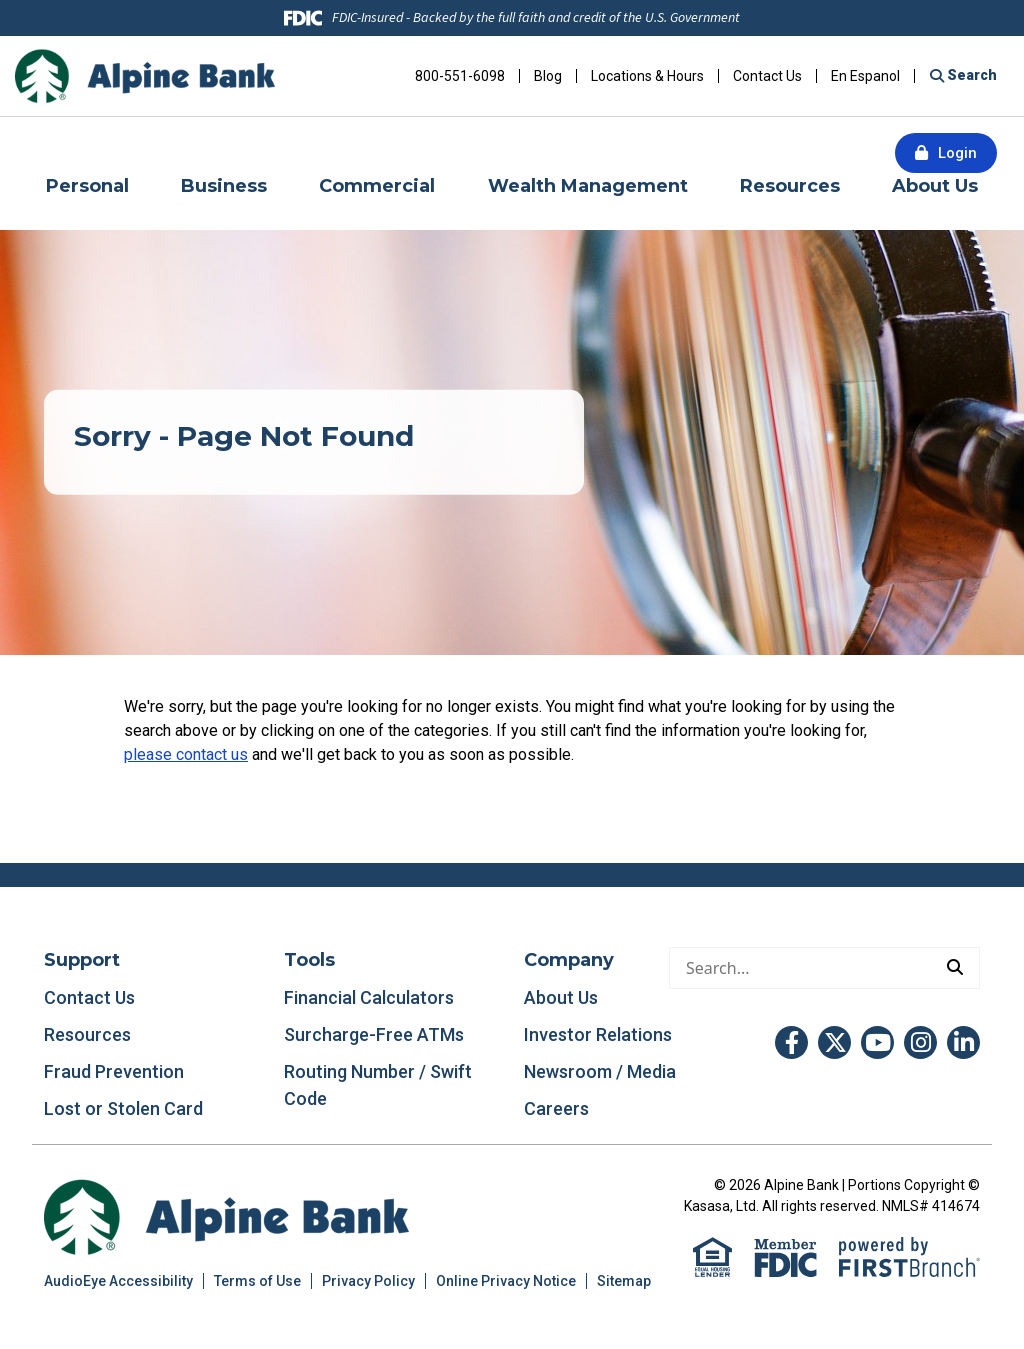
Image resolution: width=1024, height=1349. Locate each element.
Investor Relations (598, 1034)
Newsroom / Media (600, 1071)
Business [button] (224, 186)
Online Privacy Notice (506, 1281)
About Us (561, 997)
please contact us (186, 754)
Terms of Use (257, 1281)
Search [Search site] (970, 75)
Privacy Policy (368, 1281)
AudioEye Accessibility (118, 1281)
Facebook (791, 1042)
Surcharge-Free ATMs (374, 1034)
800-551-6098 (460, 76)
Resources (87, 1034)
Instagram (920, 1042)
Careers (556, 1108)
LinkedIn (963, 1042)
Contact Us (767, 76)
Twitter (834, 1042)
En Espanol (865, 76)
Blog (548, 76)
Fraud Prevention (114, 1071)
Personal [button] (87, 186)
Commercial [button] (377, 186)
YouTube (877, 1042)
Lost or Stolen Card (123, 1108)
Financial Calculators (369, 997)
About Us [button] (935, 186)
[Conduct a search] (800, 968)
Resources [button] (790, 186)
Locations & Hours (647, 76)
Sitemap (624, 1281)
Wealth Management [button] (588, 186)
